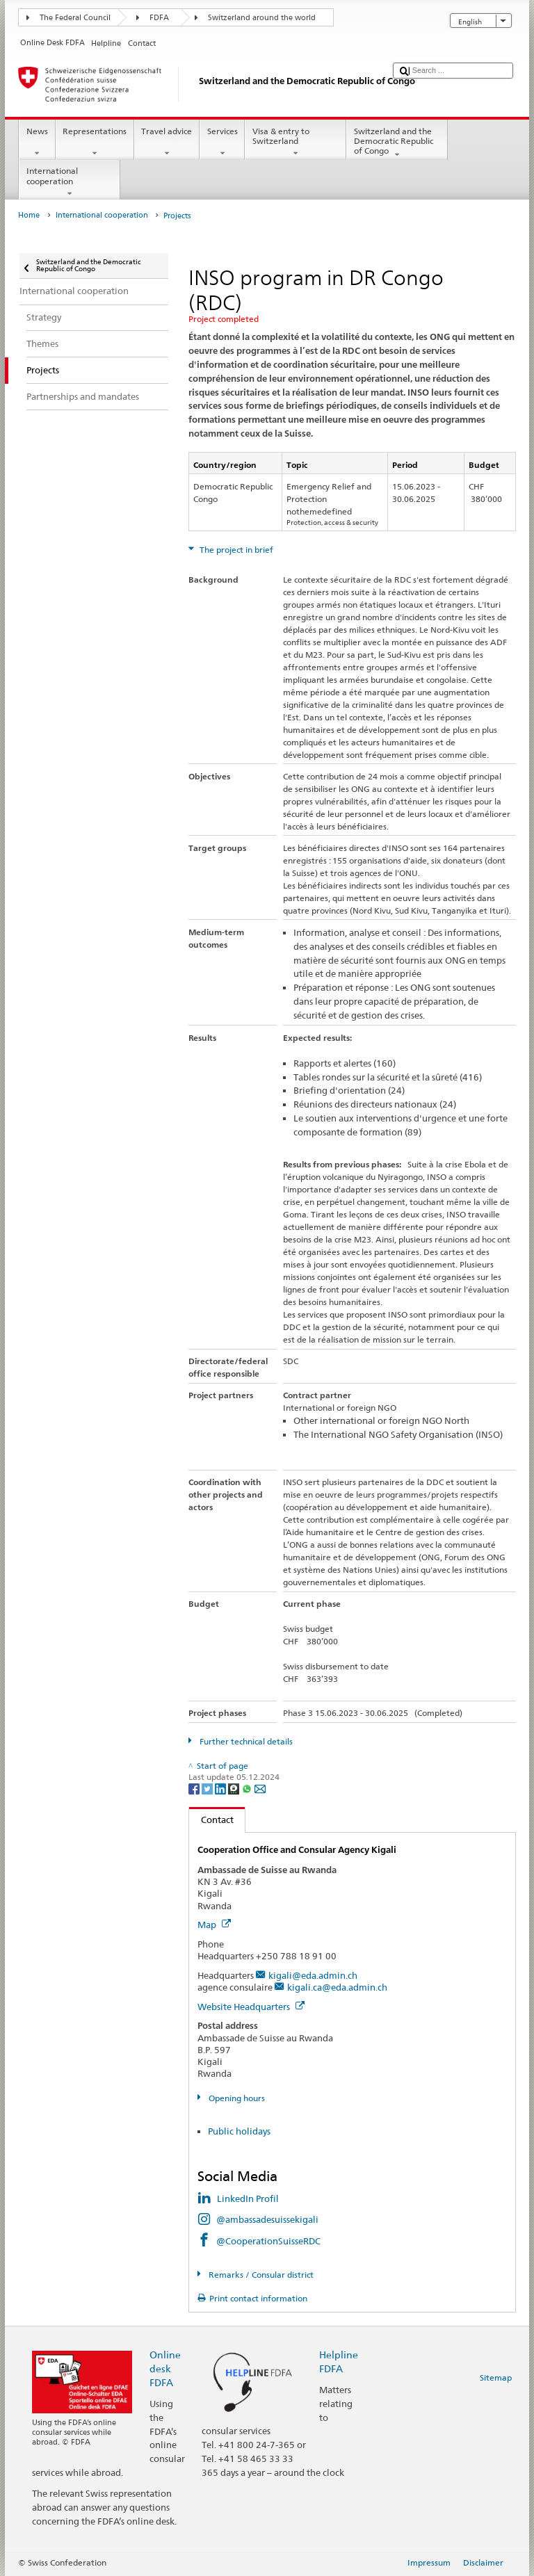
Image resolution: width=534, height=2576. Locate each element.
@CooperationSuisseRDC (268, 2240)
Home (29, 215)
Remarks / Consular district (260, 2274)
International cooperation (69, 182)
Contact (211, 1819)
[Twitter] (208, 1788)
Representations (95, 142)
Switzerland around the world (262, 17)
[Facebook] (195, 1788)
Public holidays (239, 2131)
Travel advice (167, 142)
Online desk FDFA (165, 2368)
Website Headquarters (251, 2006)
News (36, 142)
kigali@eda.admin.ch (312, 1975)
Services (222, 142)
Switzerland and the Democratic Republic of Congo (397, 143)
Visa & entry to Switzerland (295, 142)
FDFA (159, 17)
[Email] (260, 1788)
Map (214, 1924)
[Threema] (234, 1788)
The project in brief (235, 549)
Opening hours (236, 2098)
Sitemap (496, 2377)
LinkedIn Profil (248, 2198)
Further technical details (245, 1741)
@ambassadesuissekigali (267, 2219)
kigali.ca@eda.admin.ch (337, 1987)
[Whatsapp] (247, 1788)
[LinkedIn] (221, 1788)
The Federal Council (75, 17)
